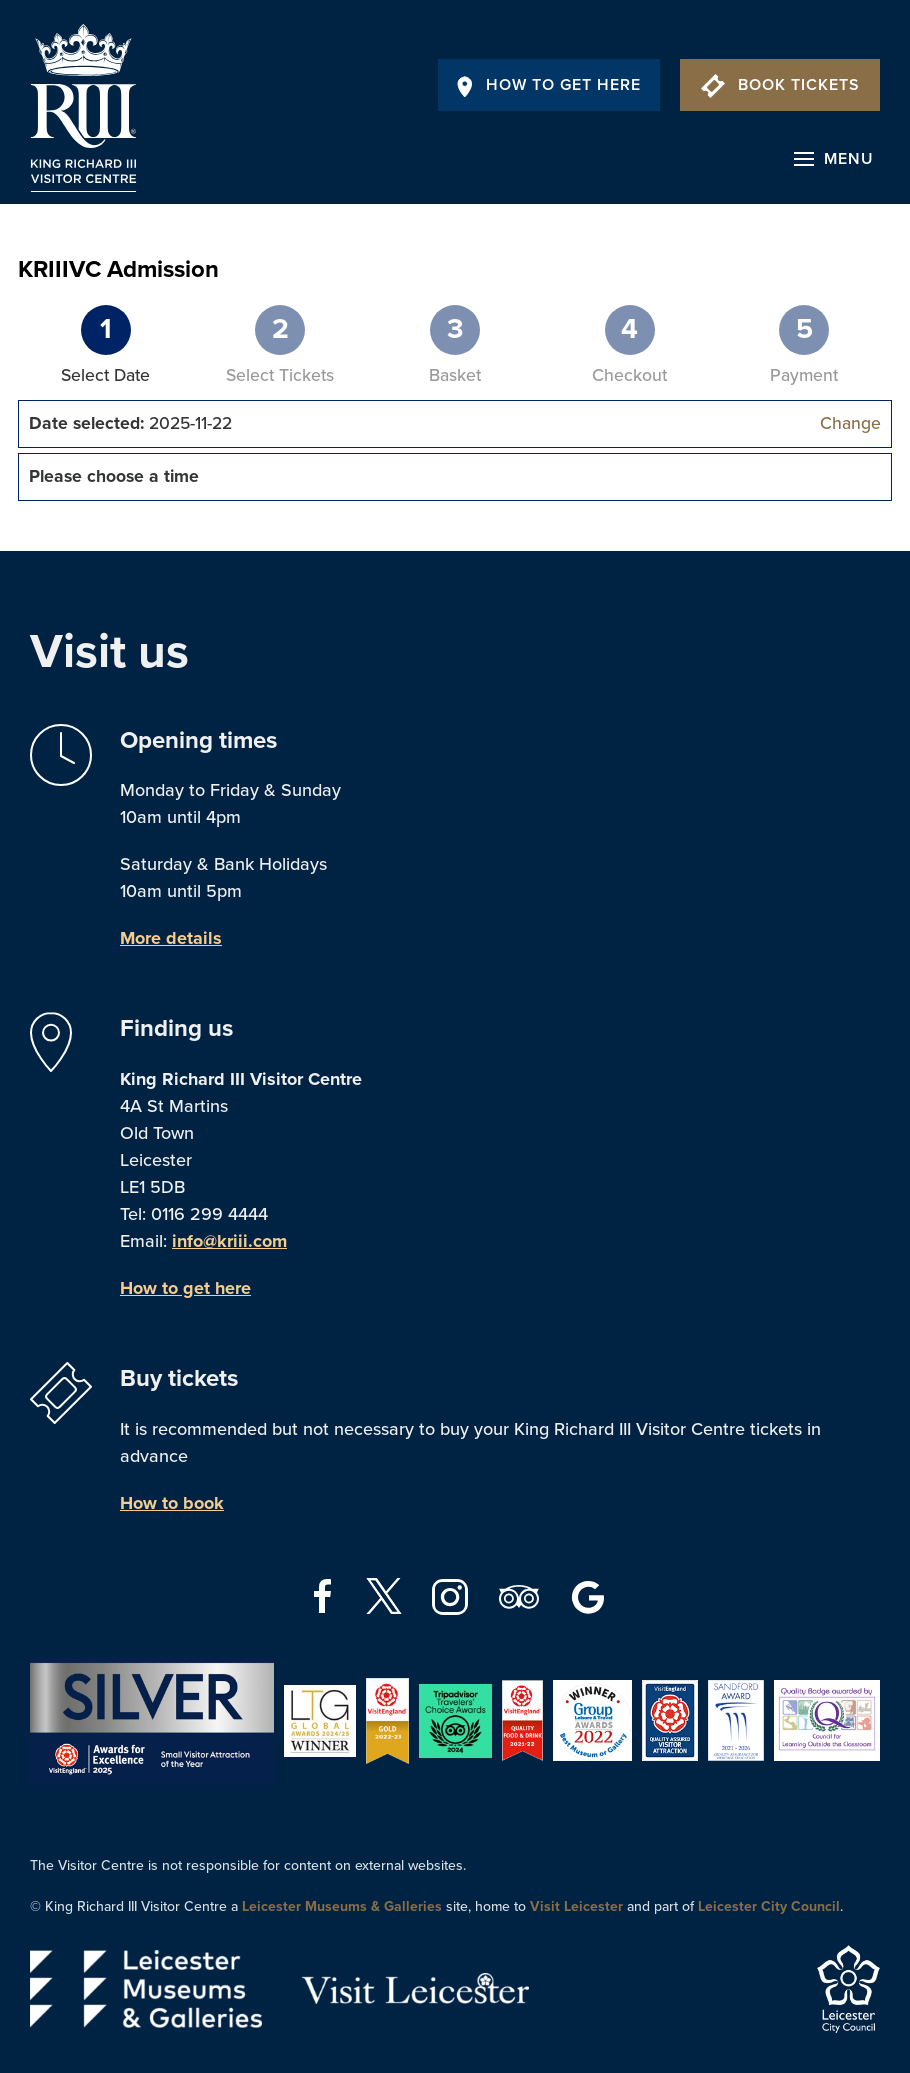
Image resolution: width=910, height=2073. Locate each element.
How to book (172, 1503)
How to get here (185, 1288)
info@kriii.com (229, 1241)
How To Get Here (549, 85)
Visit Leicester (576, 1906)
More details (171, 938)
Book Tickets (780, 85)
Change (850, 423)
